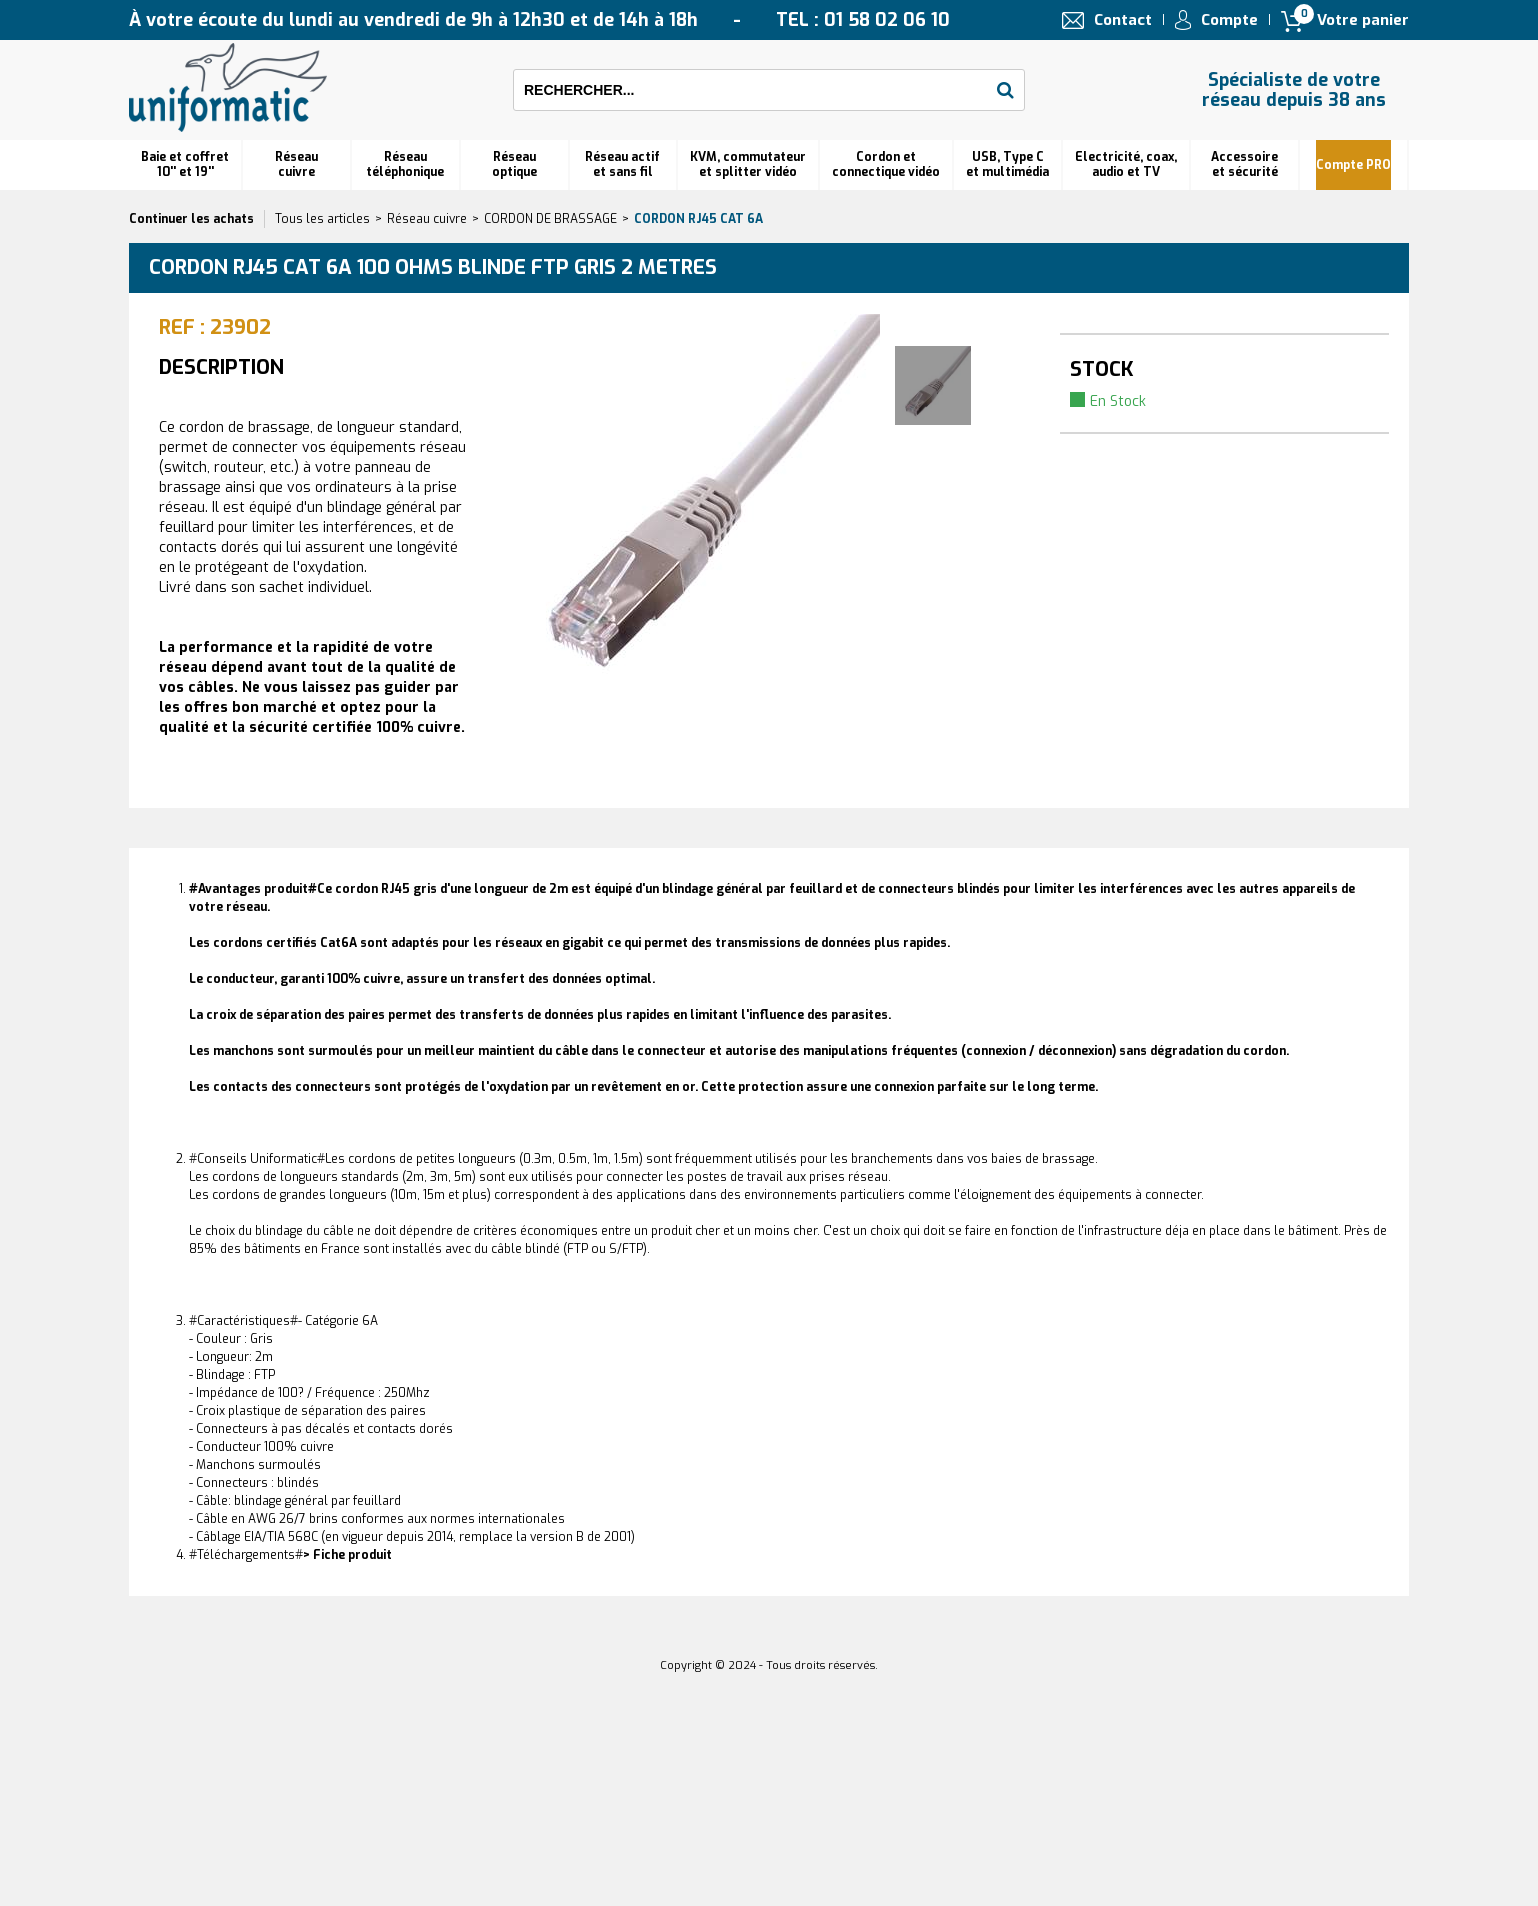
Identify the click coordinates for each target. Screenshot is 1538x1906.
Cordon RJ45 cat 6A (698, 219)
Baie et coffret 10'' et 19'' (185, 164)
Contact (1123, 20)
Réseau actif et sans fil (622, 164)
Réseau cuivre (296, 164)
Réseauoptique (514, 164)
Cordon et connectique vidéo (886, 164)
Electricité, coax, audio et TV (1126, 164)
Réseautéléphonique (405, 164)
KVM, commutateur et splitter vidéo (748, 164)
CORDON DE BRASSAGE (550, 219)
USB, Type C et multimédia (1007, 164)
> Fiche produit (347, 1555)
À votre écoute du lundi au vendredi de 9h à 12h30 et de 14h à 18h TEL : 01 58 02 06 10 (539, 20)
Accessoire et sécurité (1244, 164)
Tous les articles (322, 219)
